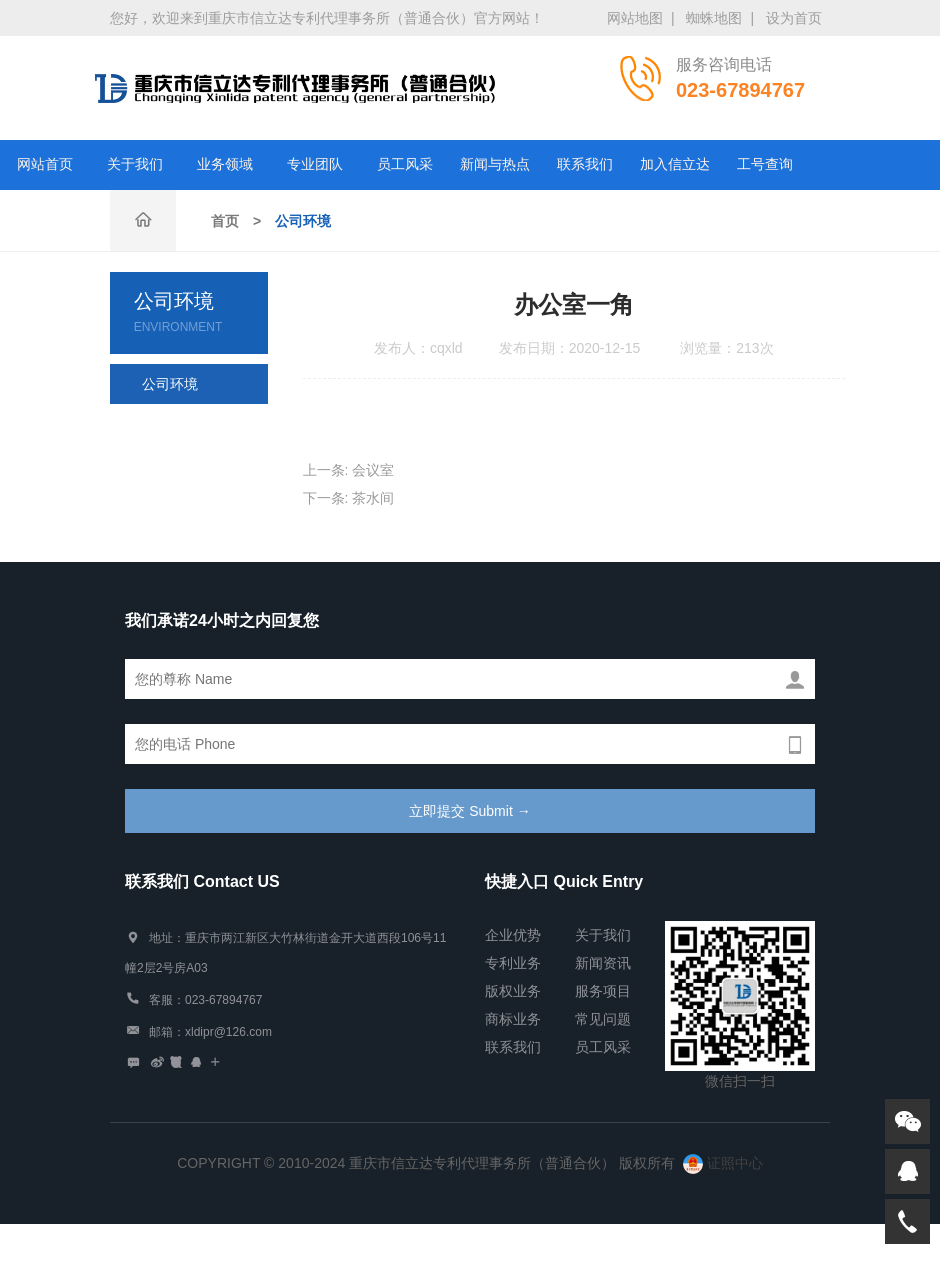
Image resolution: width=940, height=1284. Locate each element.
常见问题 (603, 1019)
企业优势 (513, 935)
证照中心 (723, 1163)
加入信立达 (675, 164)
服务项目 (603, 991)
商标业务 (513, 1019)
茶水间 (373, 498)
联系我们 (585, 164)
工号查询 (765, 164)
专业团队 (315, 164)
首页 (225, 221)
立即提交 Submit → (469, 811)
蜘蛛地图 (714, 18)
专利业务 (513, 963)
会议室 (373, 470)
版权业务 (513, 991)
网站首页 (45, 164)
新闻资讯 (603, 963)
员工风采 (405, 164)
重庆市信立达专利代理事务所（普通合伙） (295, 88)
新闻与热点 (495, 164)
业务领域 (225, 164)
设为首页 (794, 18)
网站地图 (635, 18)
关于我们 (135, 164)
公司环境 (303, 221)
